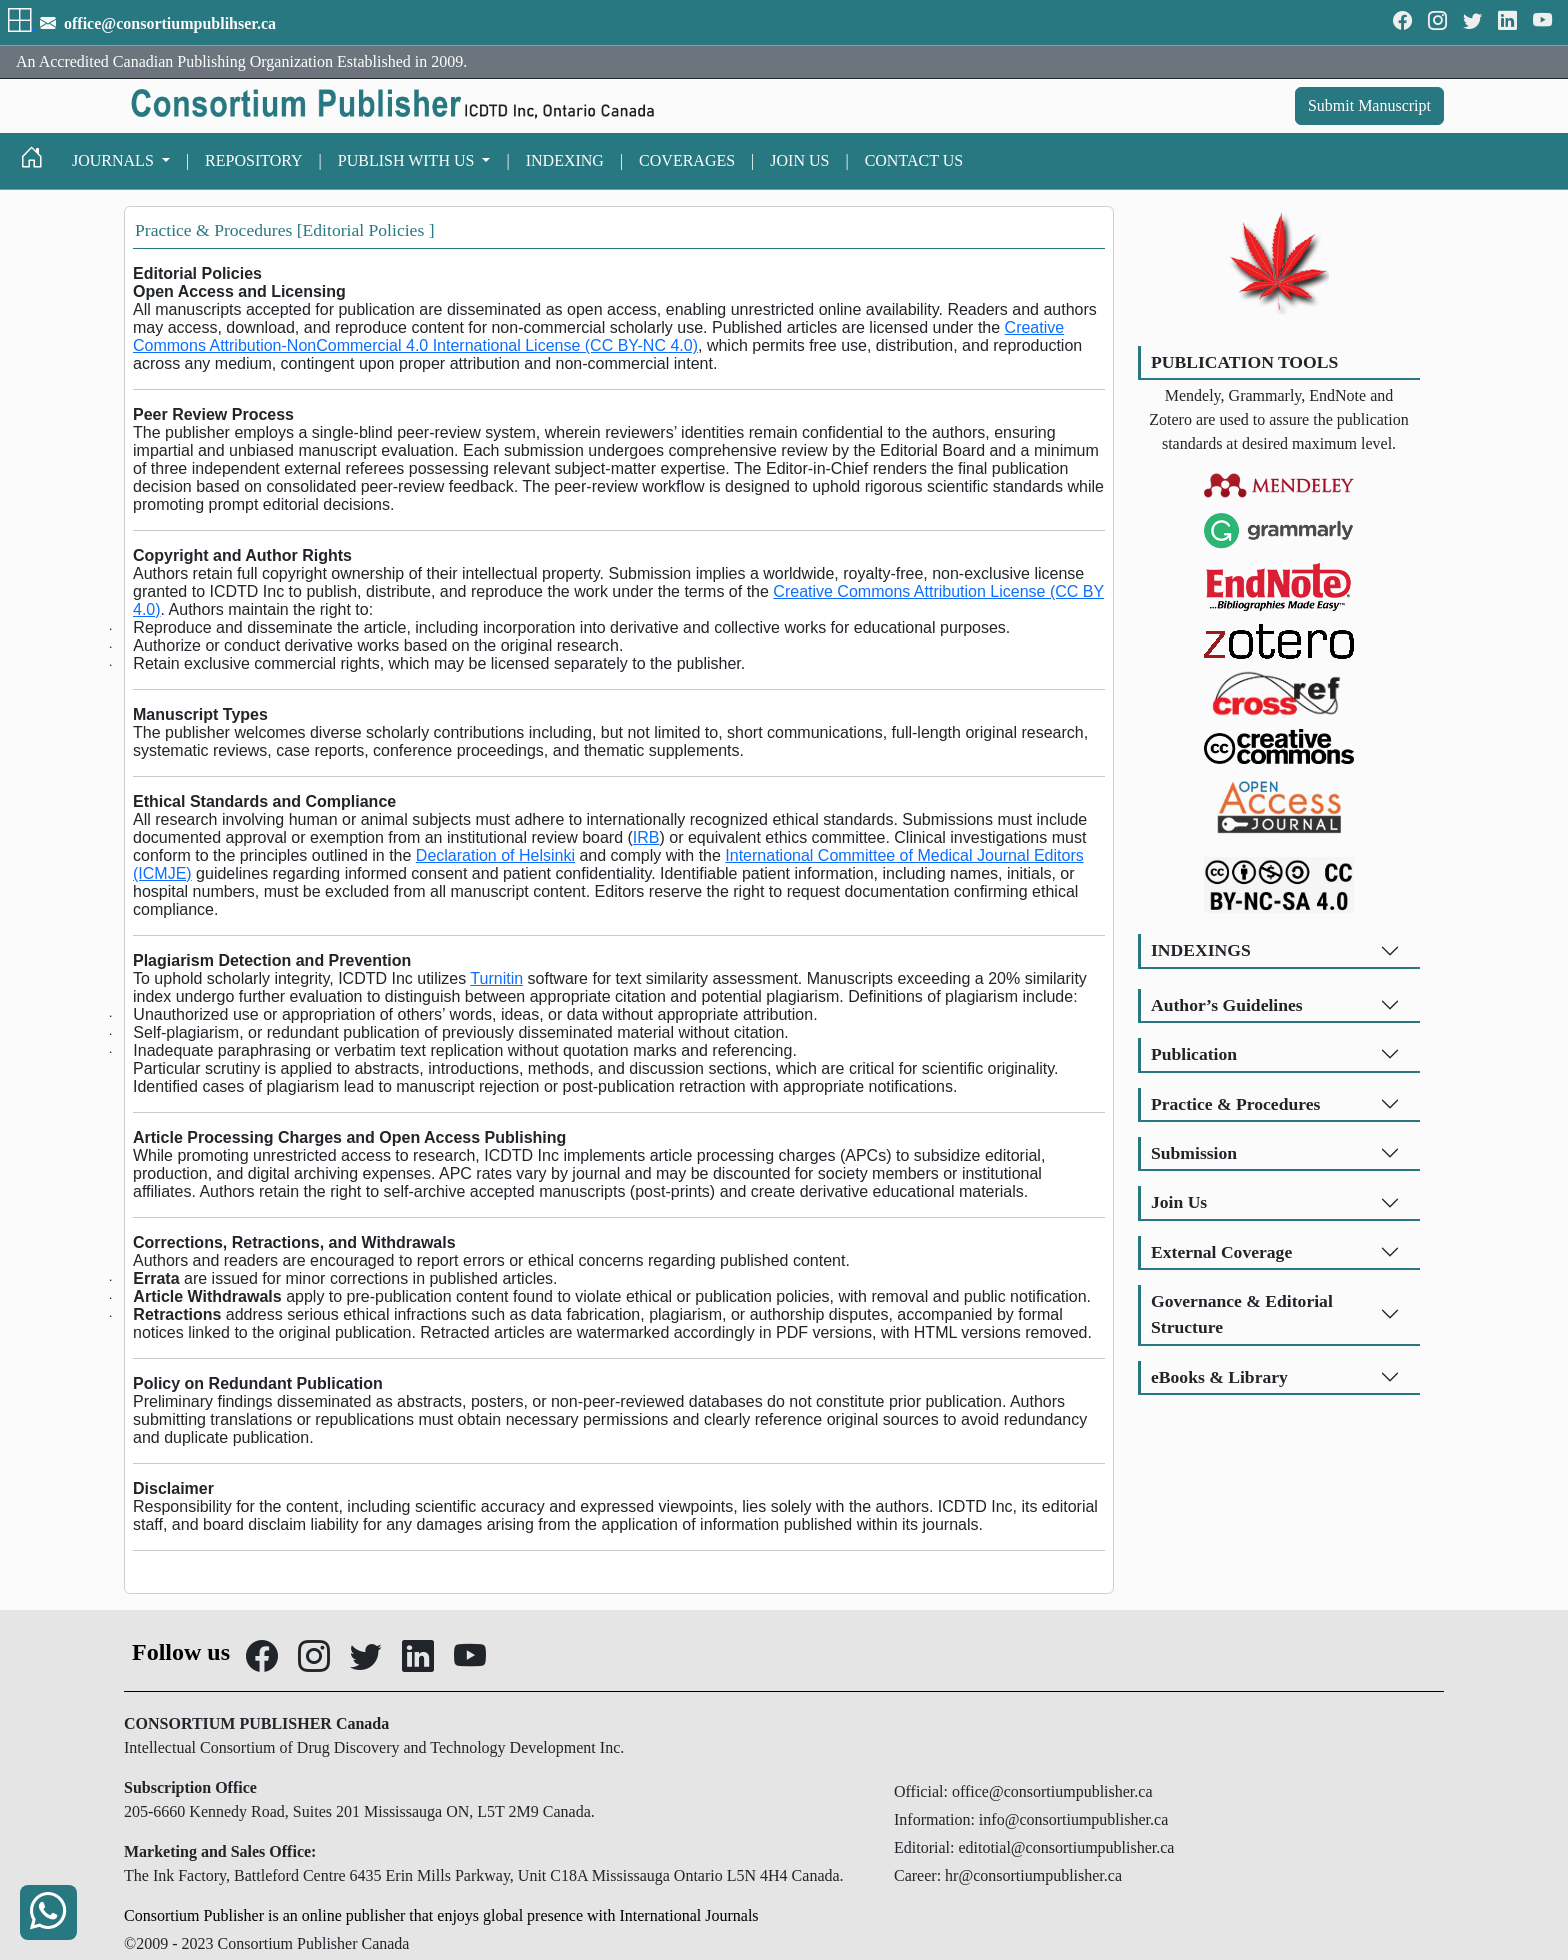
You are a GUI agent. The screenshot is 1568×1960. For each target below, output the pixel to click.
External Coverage (1221, 1252)
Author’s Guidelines (1227, 1005)
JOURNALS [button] (115, 160)
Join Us (1179, 1202)
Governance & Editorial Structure (1242, 1314)
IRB (646, 837)
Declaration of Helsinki (495, 855)
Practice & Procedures (1235, 1104)
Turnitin (496, 978)
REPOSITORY (254, 160)
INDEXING (565, 160)
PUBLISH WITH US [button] (408, 160)
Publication (1194, 1054)
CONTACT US (914, 160)
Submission (1194, 1153)
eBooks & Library (1219, 1377)
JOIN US (799, 160)
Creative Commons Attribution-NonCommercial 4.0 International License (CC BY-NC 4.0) (598, 336)
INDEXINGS (1201, 950)
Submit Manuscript (1369, 105)
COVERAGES (687, 160)
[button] (22, 23)
